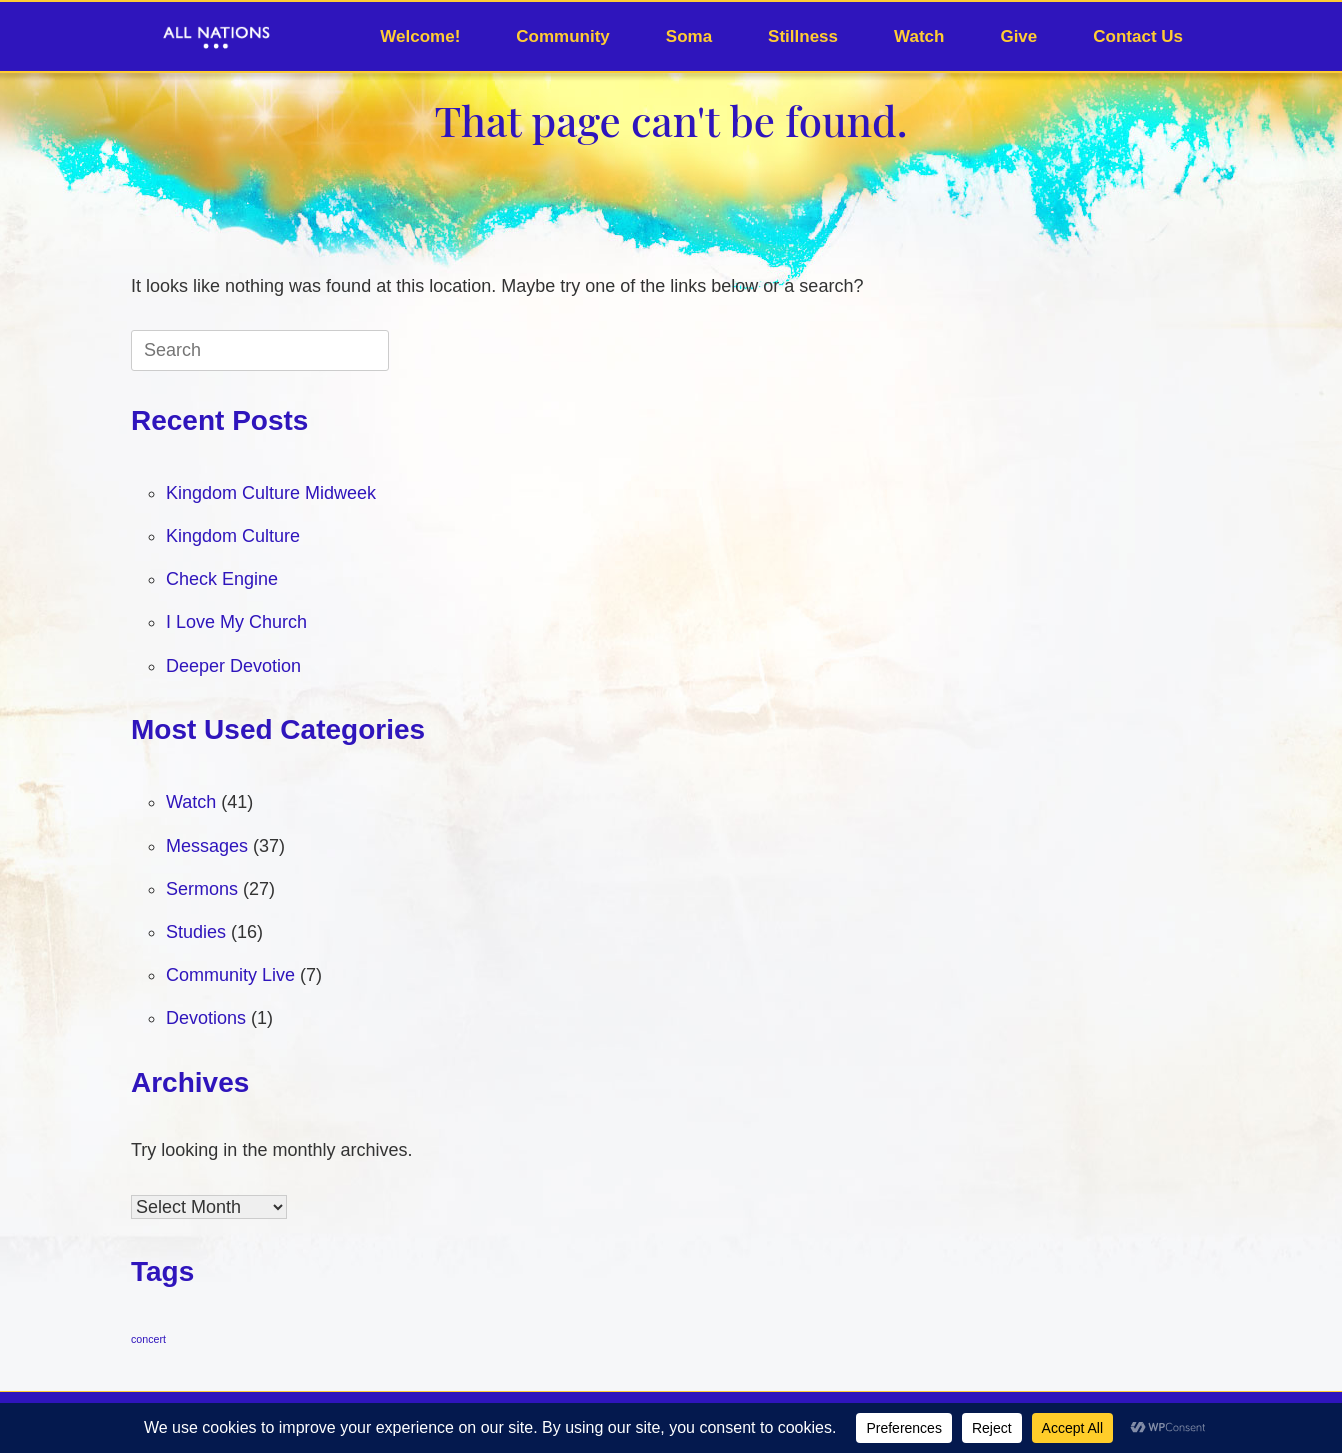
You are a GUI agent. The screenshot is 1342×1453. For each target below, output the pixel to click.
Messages (207, 846)
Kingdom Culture (233, 536)
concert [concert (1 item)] (148, 1339)
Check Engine (222, 579)
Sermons (202, 889)
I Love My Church (236, 622)
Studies (196, 932)
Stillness (803, 36)
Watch (919, 36)
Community (563, 36)
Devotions (206, 1018)
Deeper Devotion (233, 666)
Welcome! (420, 36)
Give (1018, 36)
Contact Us (1138, 36)
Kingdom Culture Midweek (271, 493)
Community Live (230, 975)
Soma (689, 36)
